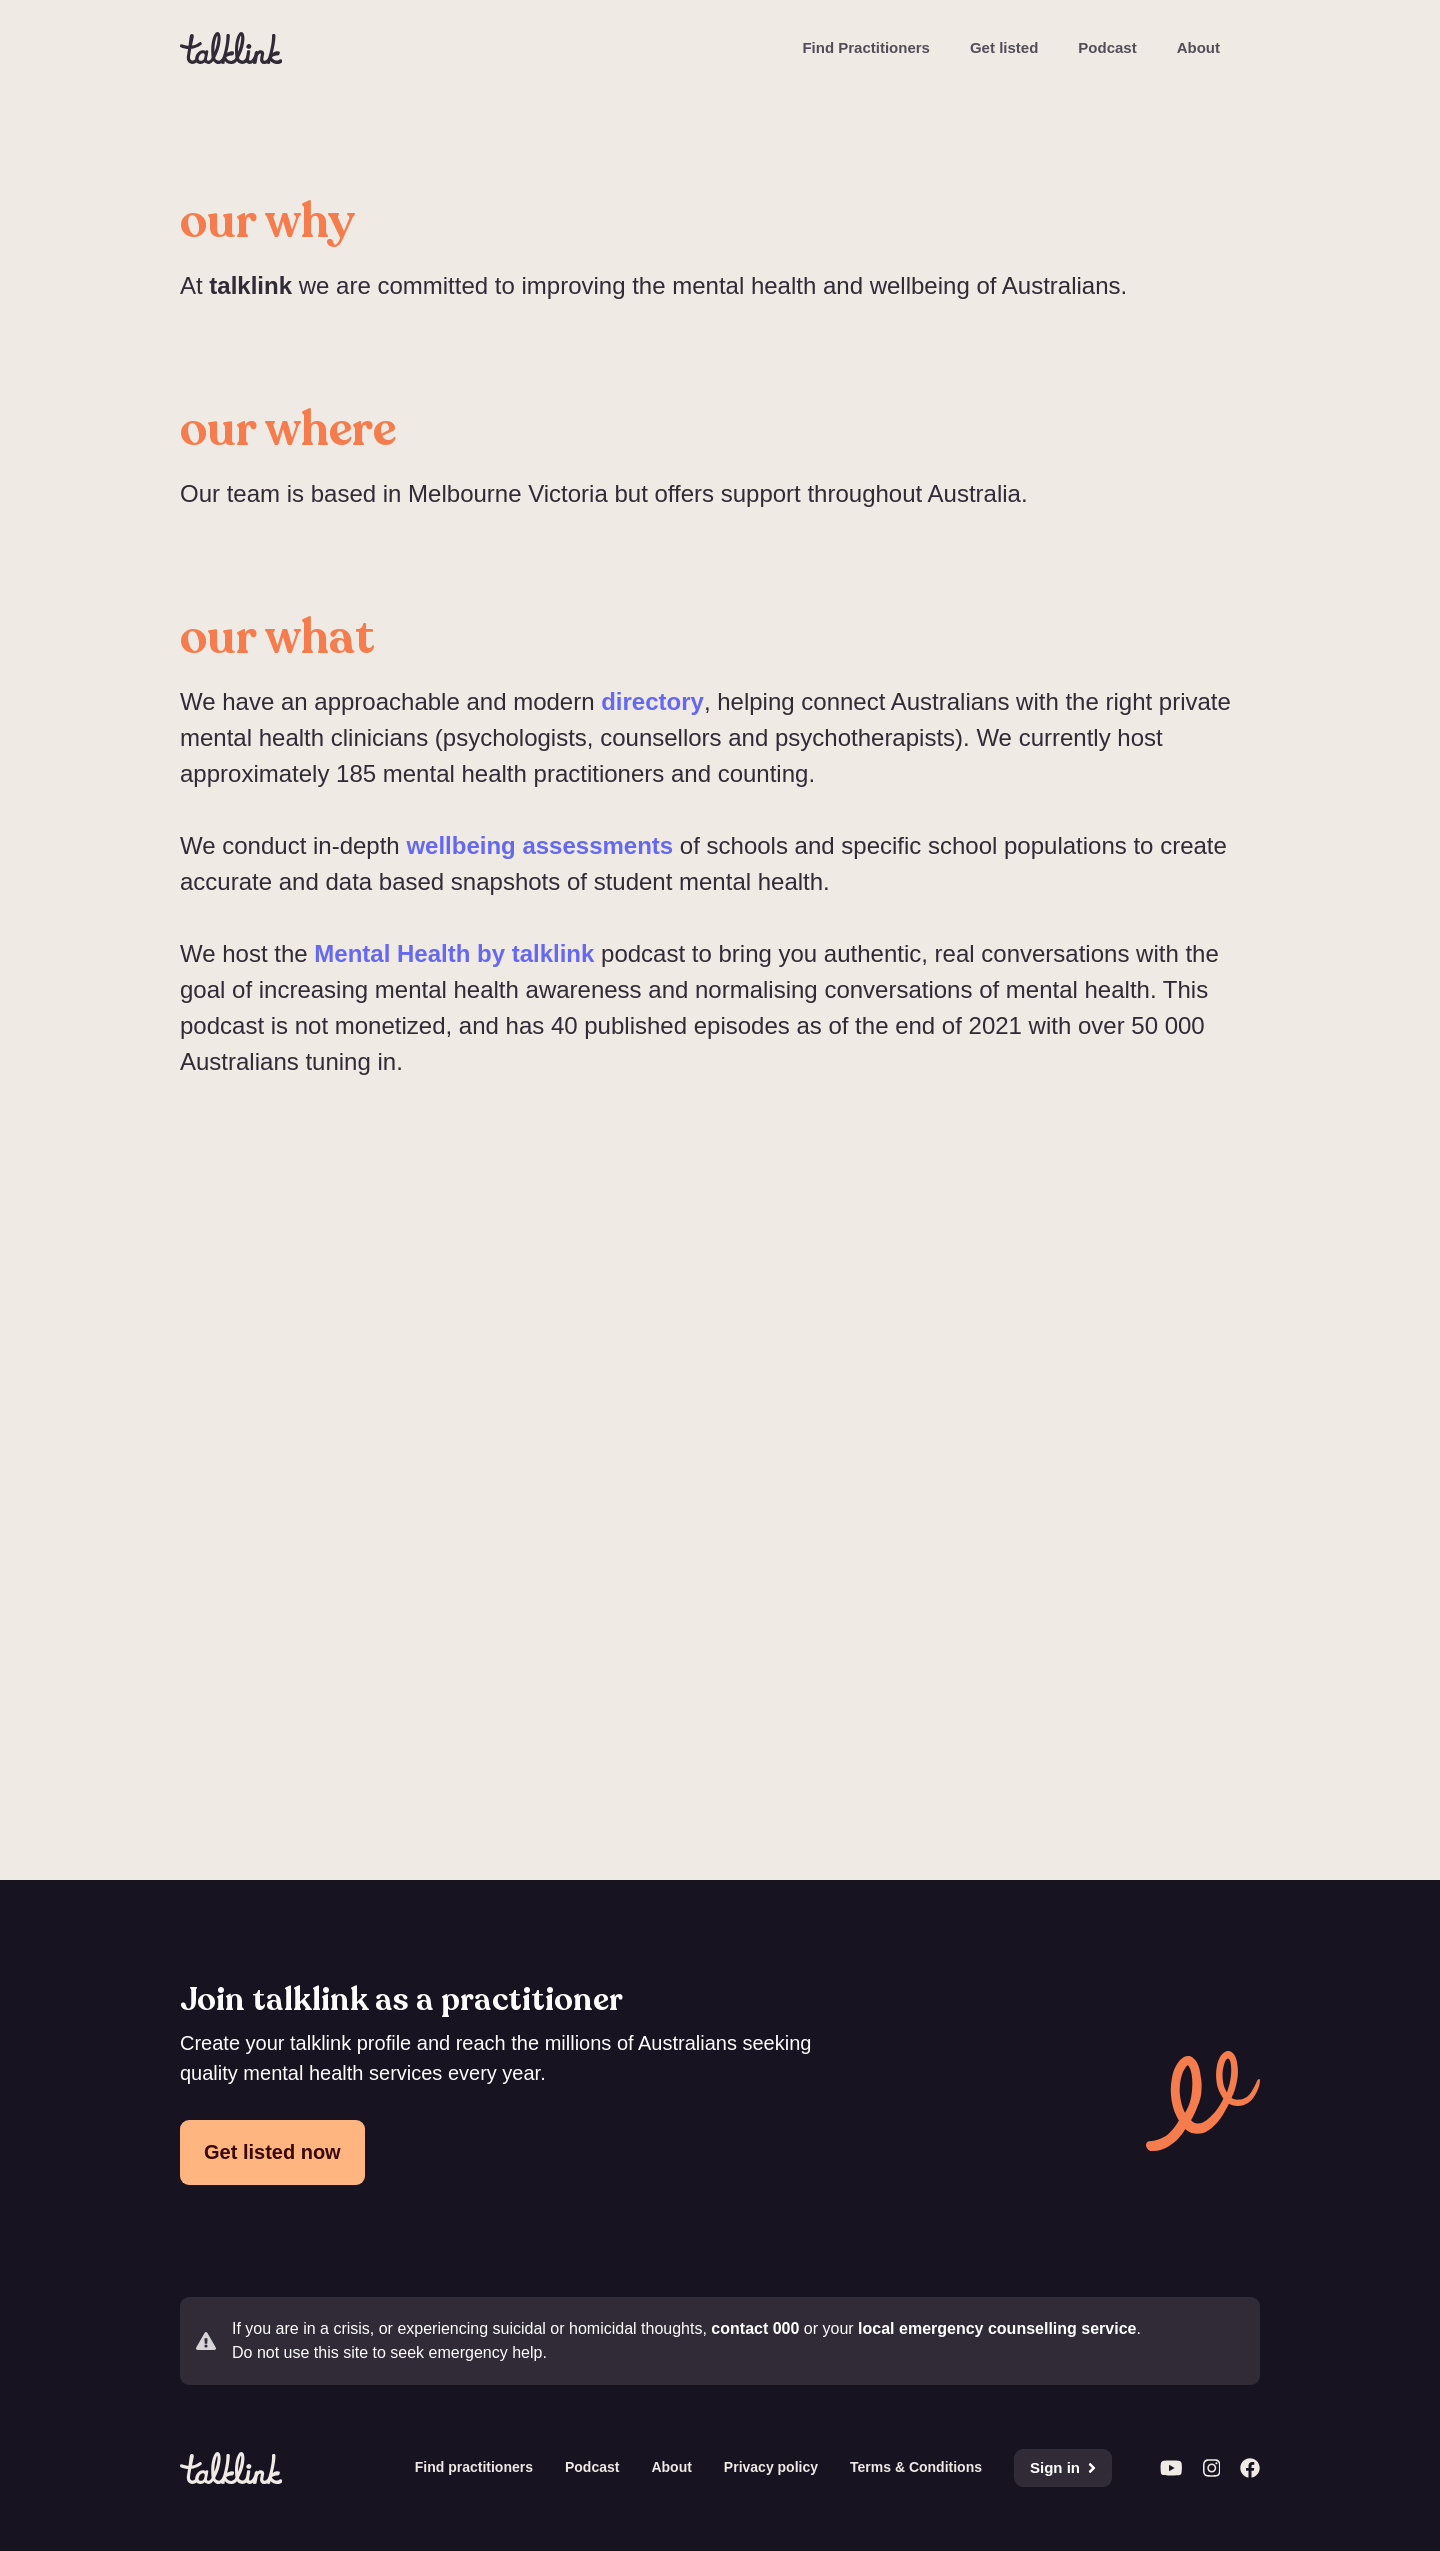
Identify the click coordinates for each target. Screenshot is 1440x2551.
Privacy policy (771, 2467)
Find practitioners (474, 2467)
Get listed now (272, 2152)
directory (652, 701)
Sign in (1063, 2467)
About (1198, 47)
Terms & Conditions (916, 2467)
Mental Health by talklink (454, 953)
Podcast (1107, 47)
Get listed (1004, 47)
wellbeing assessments (539, 845)
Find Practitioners (866, 47)
